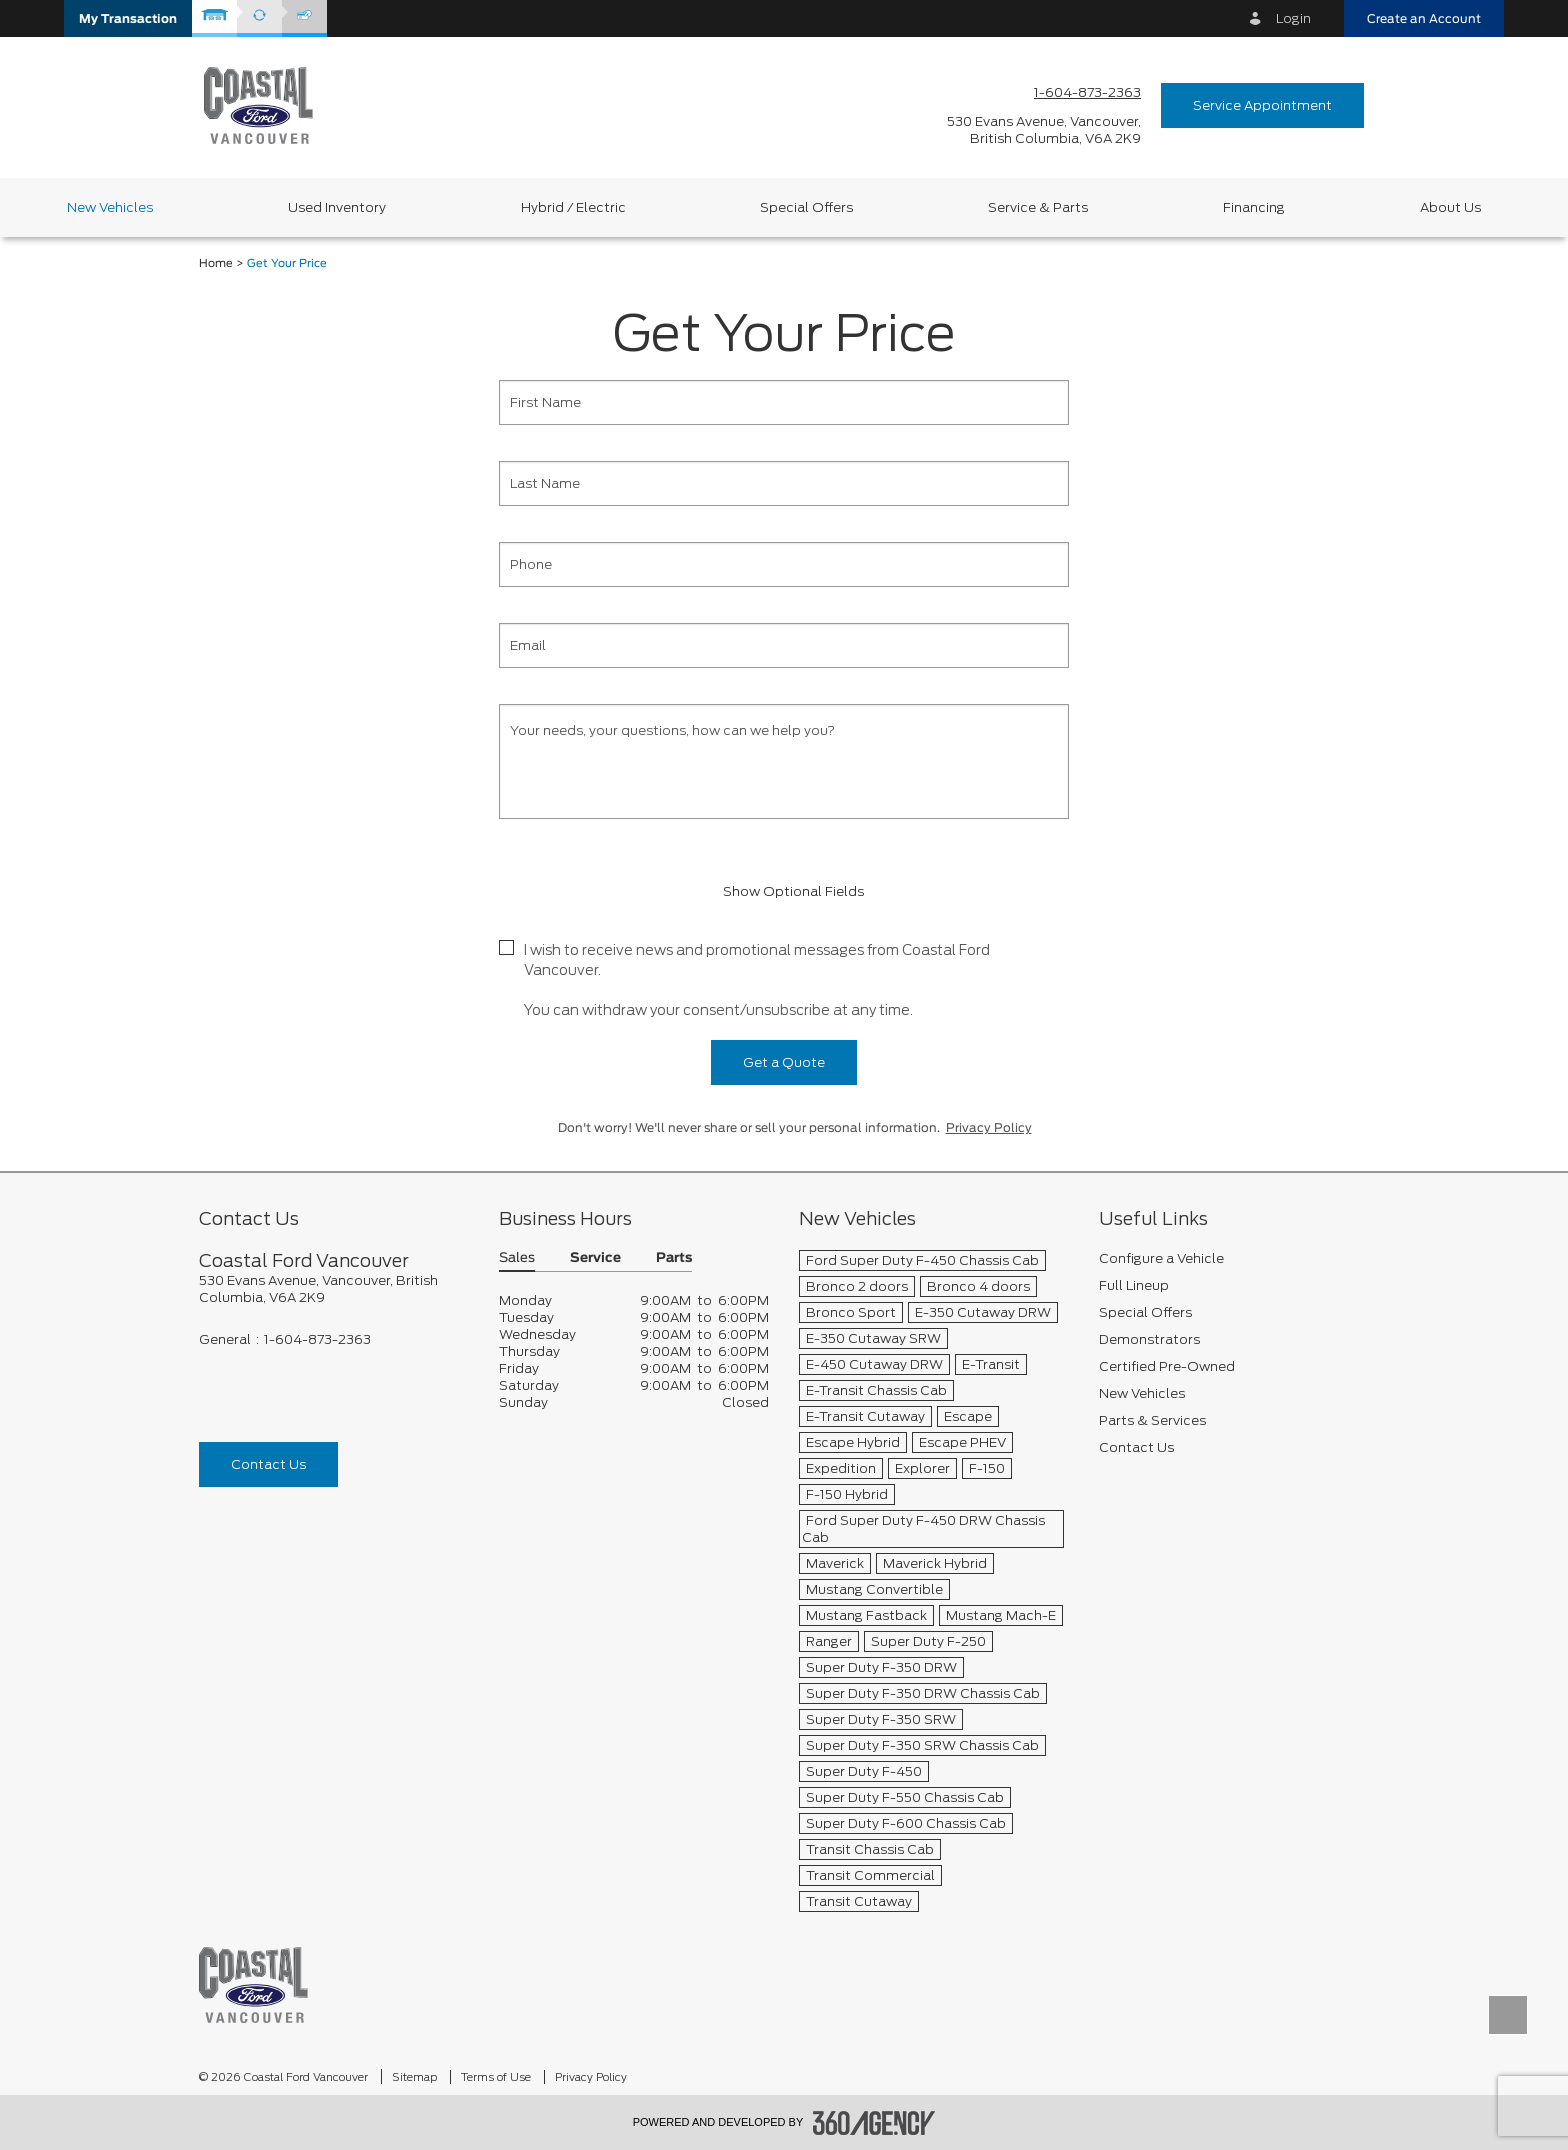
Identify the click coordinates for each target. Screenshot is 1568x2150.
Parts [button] (674, 1258)
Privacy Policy (989, 1128)
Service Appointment (1262, 105)
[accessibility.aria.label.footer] (874, 2123)
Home (216, 263)
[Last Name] (784, 483)
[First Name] (784, 402)
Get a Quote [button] (784, 1062)
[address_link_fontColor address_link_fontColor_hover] (1044, 130)
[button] (128, 18)
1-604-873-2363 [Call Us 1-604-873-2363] (1087, 92)
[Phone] (784, 564)
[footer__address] (334, 1289)
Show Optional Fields (784, 891)
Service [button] (595, 1258)
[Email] (784, 645)
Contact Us (268, 1464)
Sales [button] (517, 1258)
